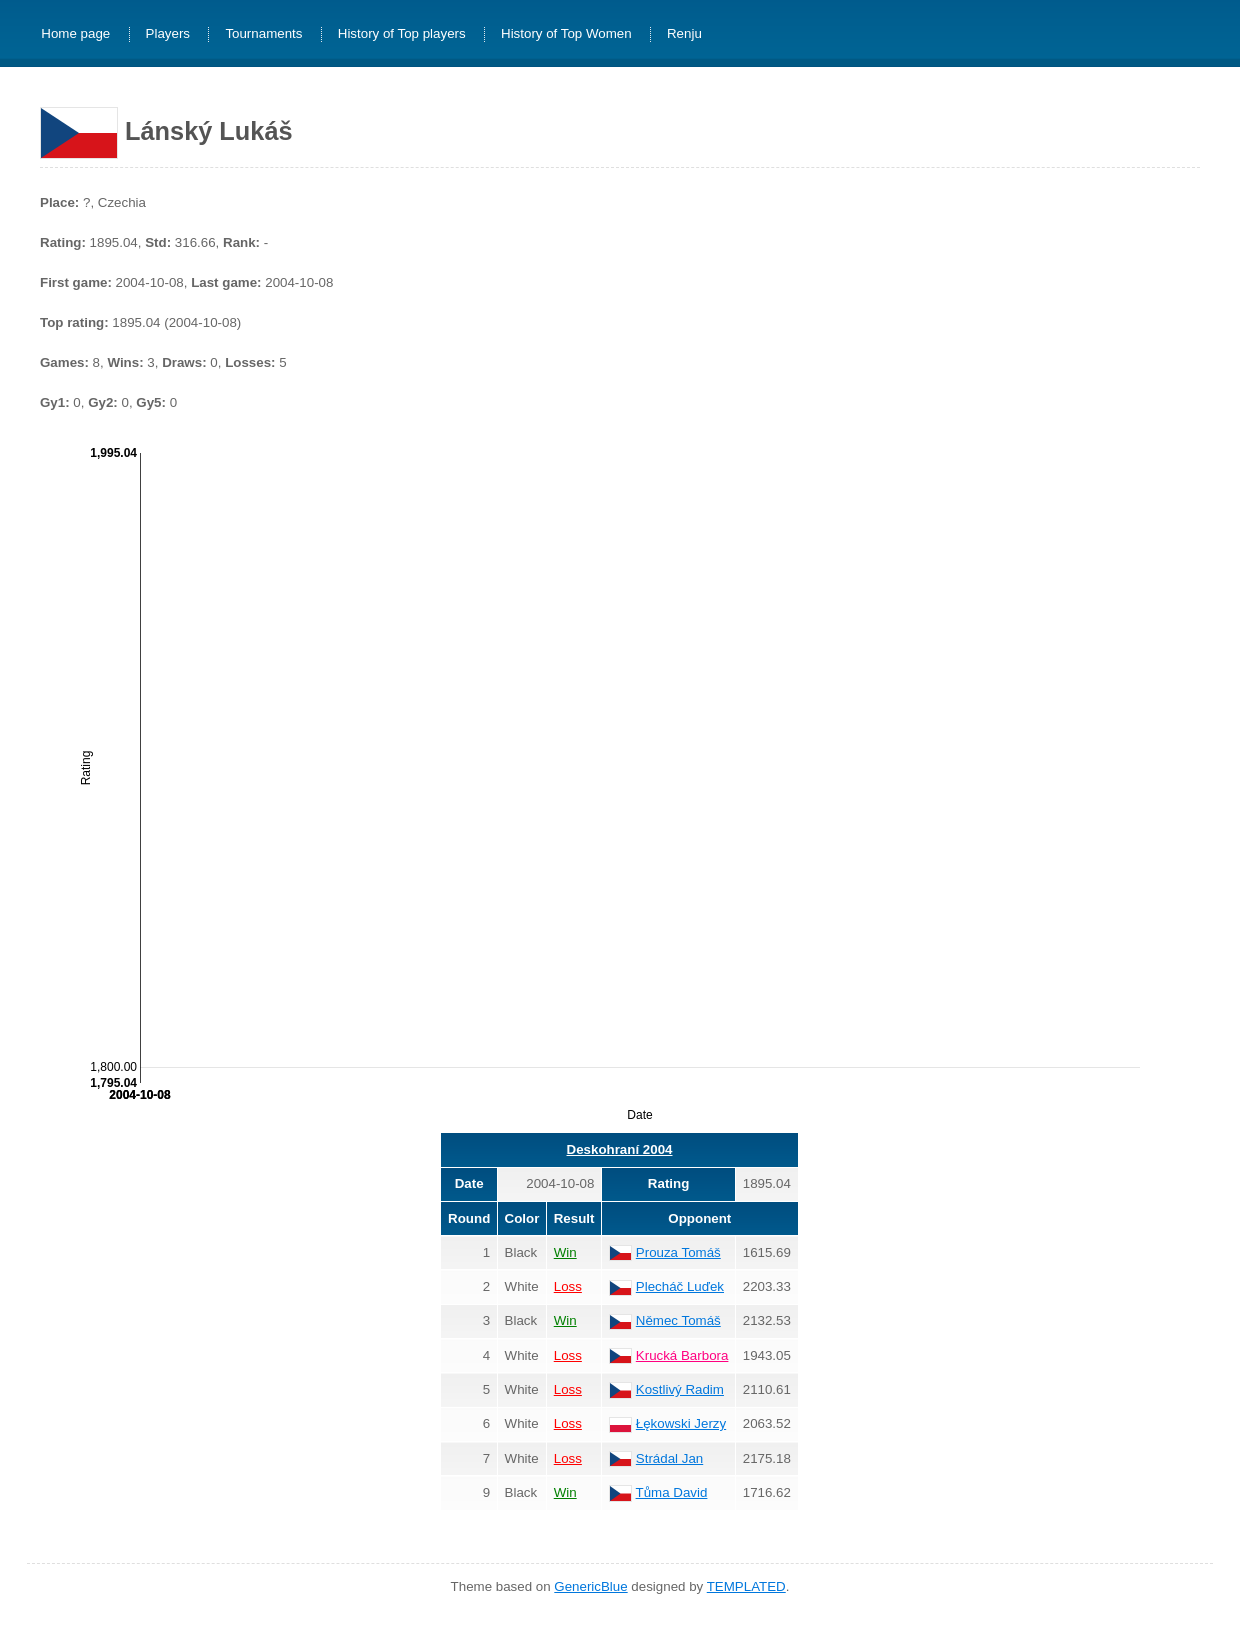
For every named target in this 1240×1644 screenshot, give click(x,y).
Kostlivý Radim (680, 1389)
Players (168, 34)
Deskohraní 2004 (620, 1149)
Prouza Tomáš (678, 1252)
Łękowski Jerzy (681, 1423)
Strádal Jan (669, 1458)
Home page (75, 34)
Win (565, 1252)
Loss (568, 1286)
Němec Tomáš (678, 1320)
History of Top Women (566, 34)
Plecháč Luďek (680, 1286)
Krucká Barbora (682, 1355)
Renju (684, 34)
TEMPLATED (746, 1586)
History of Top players (402, 34)
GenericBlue (590, 1586)
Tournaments (263, 34)
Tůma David (672, 1492)
